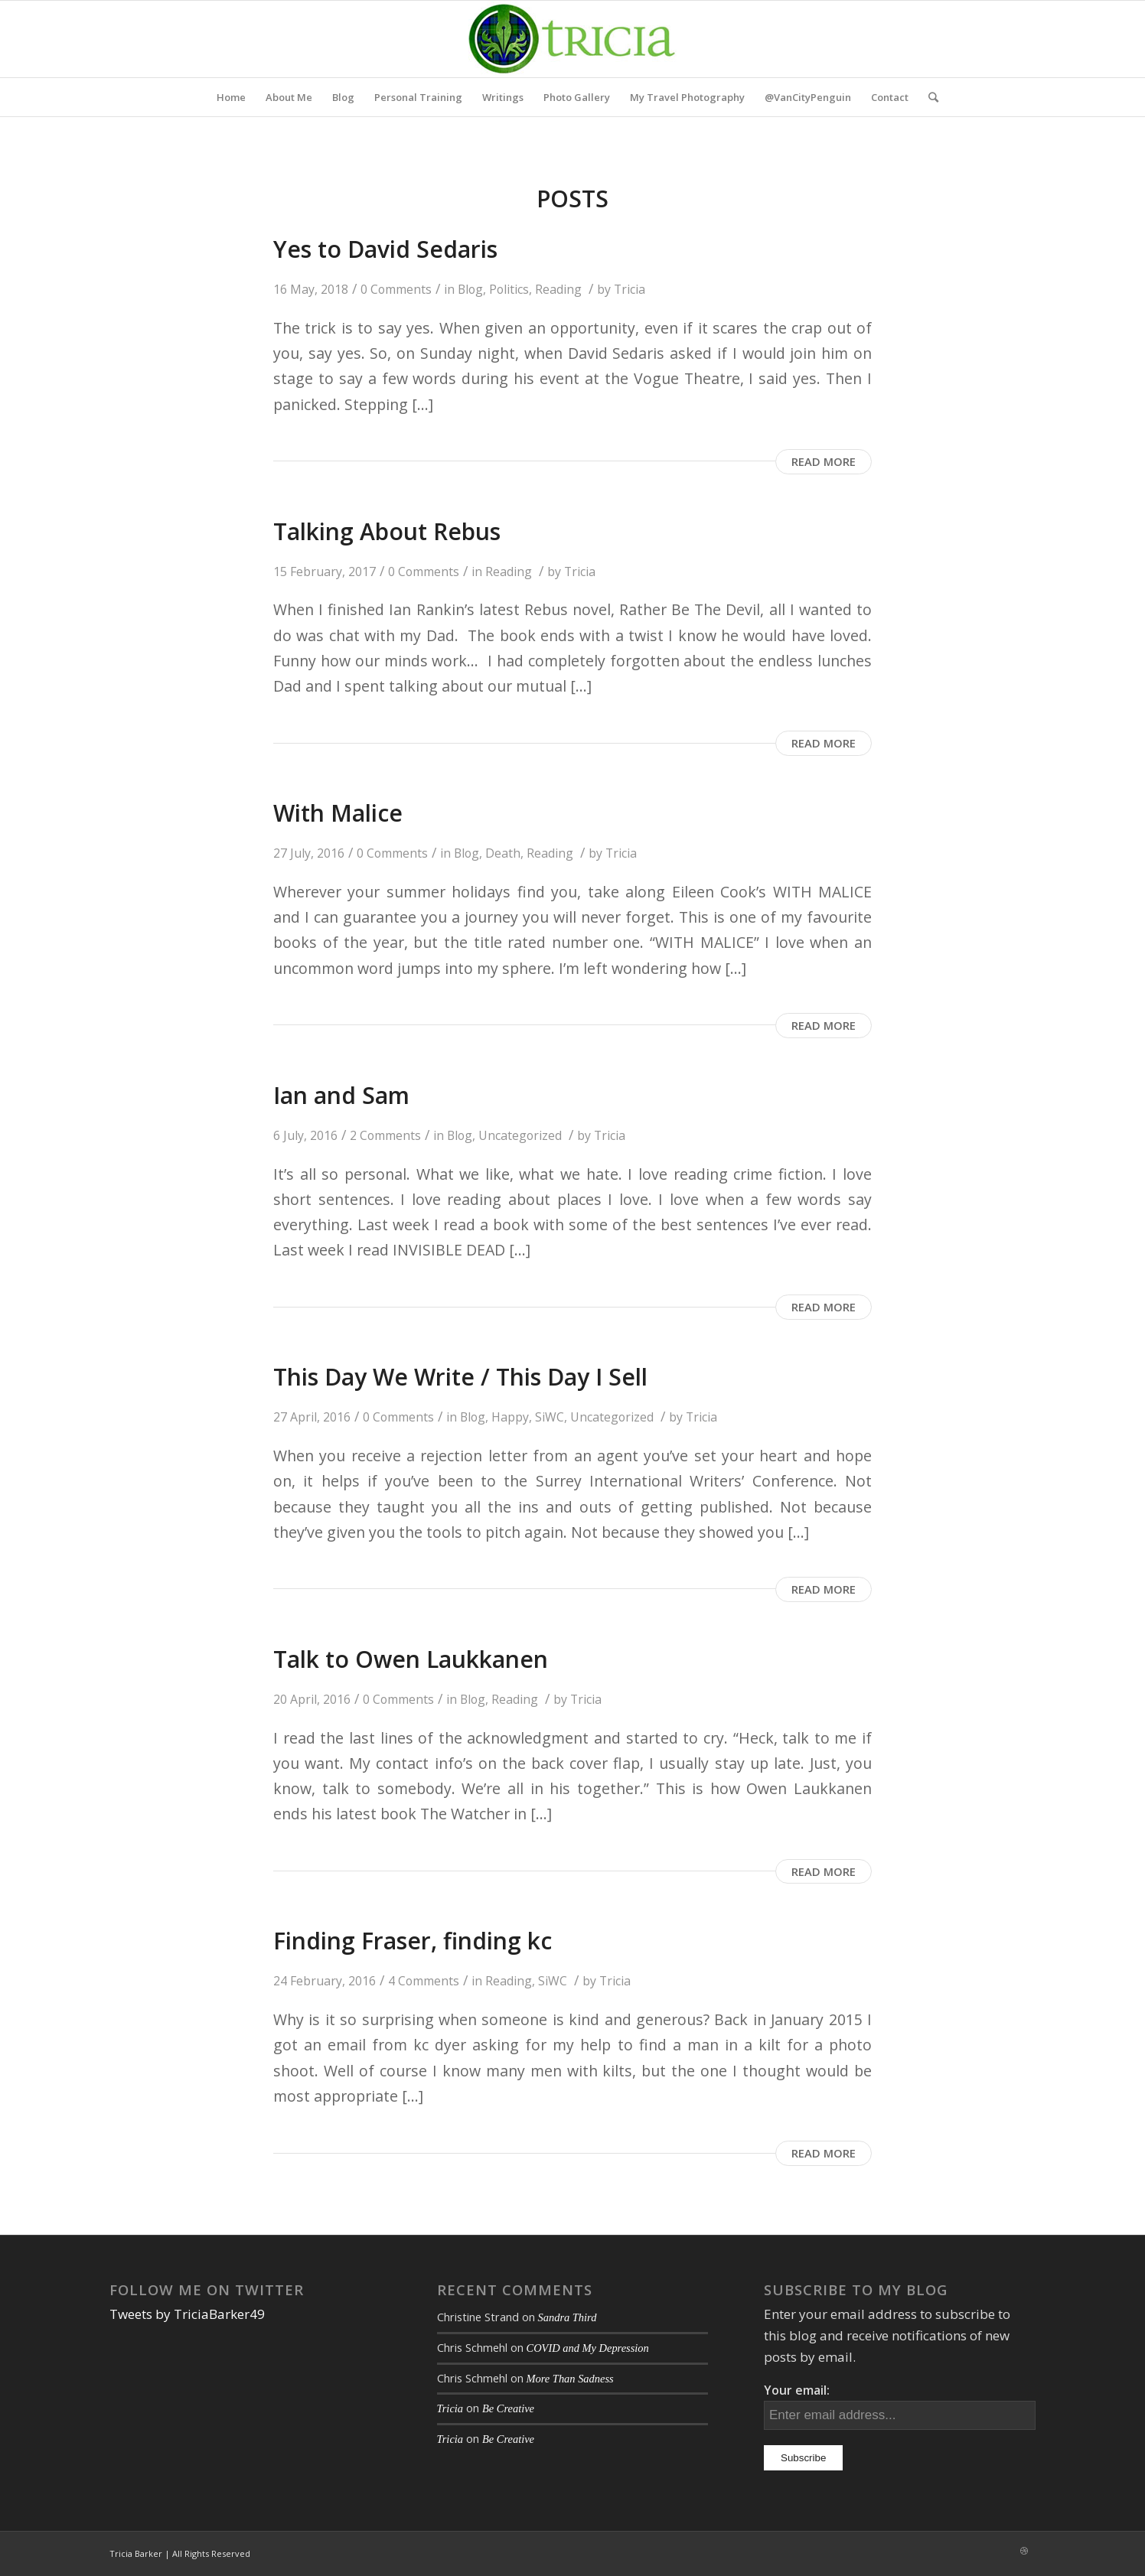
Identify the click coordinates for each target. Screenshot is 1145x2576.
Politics (509, 289)
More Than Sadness (570, 2378)
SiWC (549, 1416)
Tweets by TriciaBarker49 (187, 2314)
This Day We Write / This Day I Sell (460, 1376)
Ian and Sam (341, 1095)
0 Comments (396, 289)
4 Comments (423, 1980)
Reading (558, 289)
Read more (823, 461)
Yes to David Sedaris (385, 249)
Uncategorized (520, 1135)
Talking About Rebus (387, 531)
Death (502, 853)
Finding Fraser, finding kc (412, 1940)
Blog (470, 289)
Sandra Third (567, 2317)
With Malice (338, 813)
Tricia (629, 289)
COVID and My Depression (588, 2348)
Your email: (797, 2390)
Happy (510, 1416)
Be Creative (508, 2408)
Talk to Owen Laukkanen (410, 1659)
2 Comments (385, 1135)
